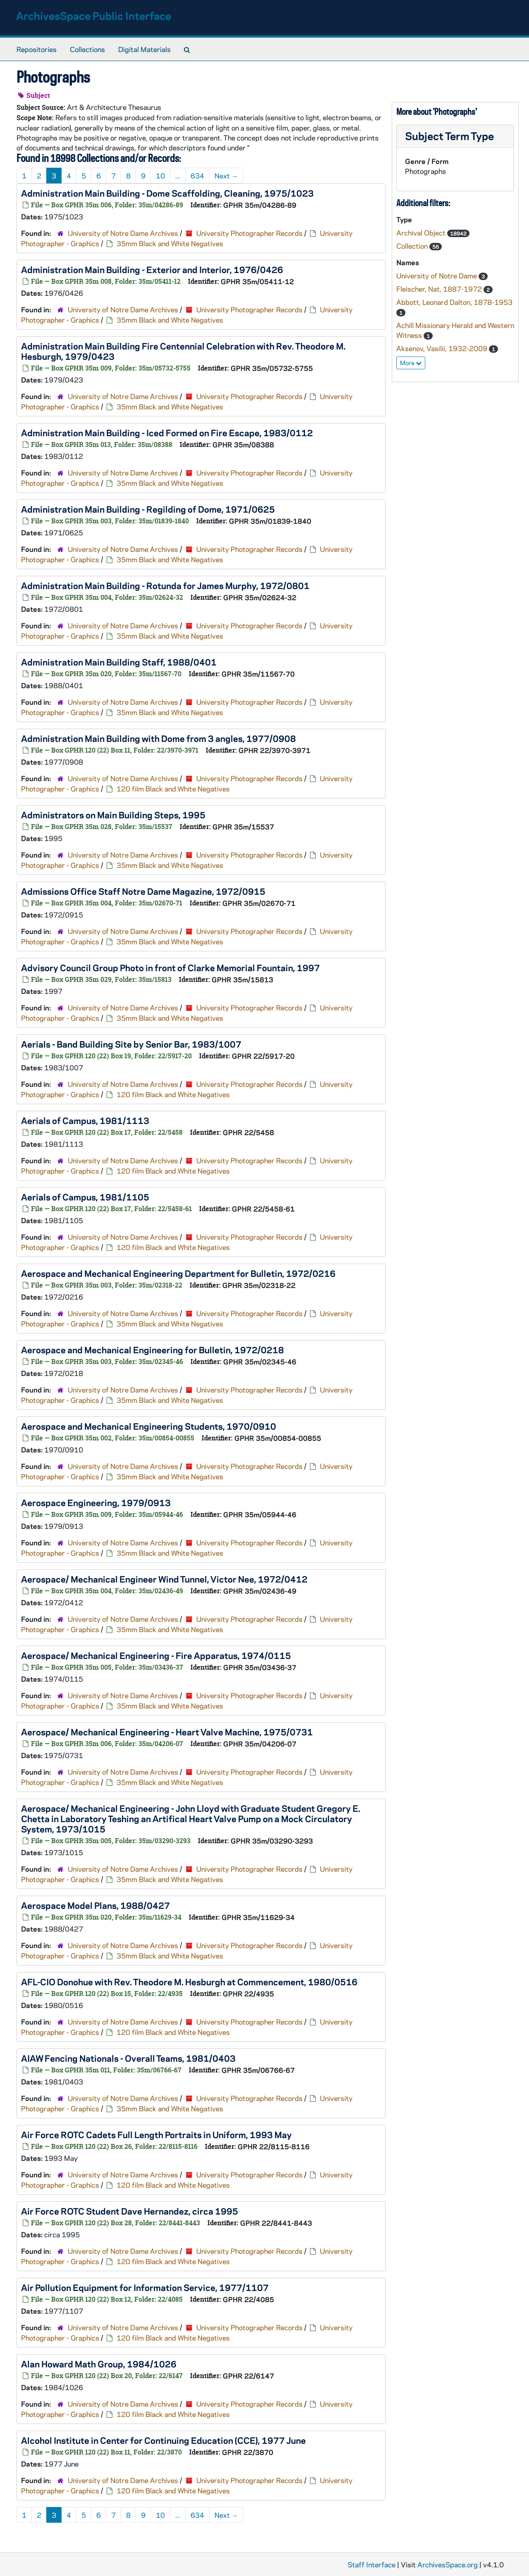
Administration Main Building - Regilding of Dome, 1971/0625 (148, 509)
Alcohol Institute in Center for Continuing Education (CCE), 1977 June (163, 2440)
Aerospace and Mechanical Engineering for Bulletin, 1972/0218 (152, 1349)
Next (226, 175)
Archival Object (421, 232)
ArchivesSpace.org (447, 2564)
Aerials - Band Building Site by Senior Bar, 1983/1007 (131, 1044)
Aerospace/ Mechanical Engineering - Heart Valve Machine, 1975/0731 (167, 1731)
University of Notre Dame (437, 275)
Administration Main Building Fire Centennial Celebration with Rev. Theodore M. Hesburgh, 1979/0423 (183, 351)
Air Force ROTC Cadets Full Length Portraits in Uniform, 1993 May (156, 2134)
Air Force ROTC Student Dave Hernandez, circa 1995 (129, 2211)
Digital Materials (144, 49)
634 (197, 175)
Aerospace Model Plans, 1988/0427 (95, 1905)
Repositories (37, 49)
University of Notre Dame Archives (123, 233)
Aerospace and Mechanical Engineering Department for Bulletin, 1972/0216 (178, 1273)
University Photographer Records (249, 233)
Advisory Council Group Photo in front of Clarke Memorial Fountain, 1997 (170, 967)
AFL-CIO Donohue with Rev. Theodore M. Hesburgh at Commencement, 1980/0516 (189, 1981)
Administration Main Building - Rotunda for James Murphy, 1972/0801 (165, 585)
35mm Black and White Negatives (170, 243)
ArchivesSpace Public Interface (93, 15)
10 (160, 175)
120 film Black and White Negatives (173, 788)
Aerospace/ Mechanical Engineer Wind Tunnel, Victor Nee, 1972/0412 (164, 1579)
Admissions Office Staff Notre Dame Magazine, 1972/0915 (143, 891)
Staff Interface (372, 2564)
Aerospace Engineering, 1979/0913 (96, 1502)
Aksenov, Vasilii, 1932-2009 (442, 348)
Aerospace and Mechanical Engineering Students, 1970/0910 (148, 1426)
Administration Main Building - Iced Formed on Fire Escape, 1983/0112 (167, 432)
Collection (412, 245)
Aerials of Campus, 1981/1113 (85, 1120)
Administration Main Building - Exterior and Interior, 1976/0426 (152, 269)
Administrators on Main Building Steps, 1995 (113, 814)
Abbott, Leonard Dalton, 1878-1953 (454, 302)
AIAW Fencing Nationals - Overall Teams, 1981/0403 (128, 2058)
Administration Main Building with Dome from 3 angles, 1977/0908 (158, 738)
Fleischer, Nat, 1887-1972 (440, 288)
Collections (87, 49)
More (411, 363)
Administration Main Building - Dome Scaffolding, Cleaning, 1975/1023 (167, 193)
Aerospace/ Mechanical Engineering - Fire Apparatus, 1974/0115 (156, 1655)
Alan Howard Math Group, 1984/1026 (98, 2363)
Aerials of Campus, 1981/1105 (85, 1196)
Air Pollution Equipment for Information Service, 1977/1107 (145, 2287)
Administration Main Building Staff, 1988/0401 (119, 662)
